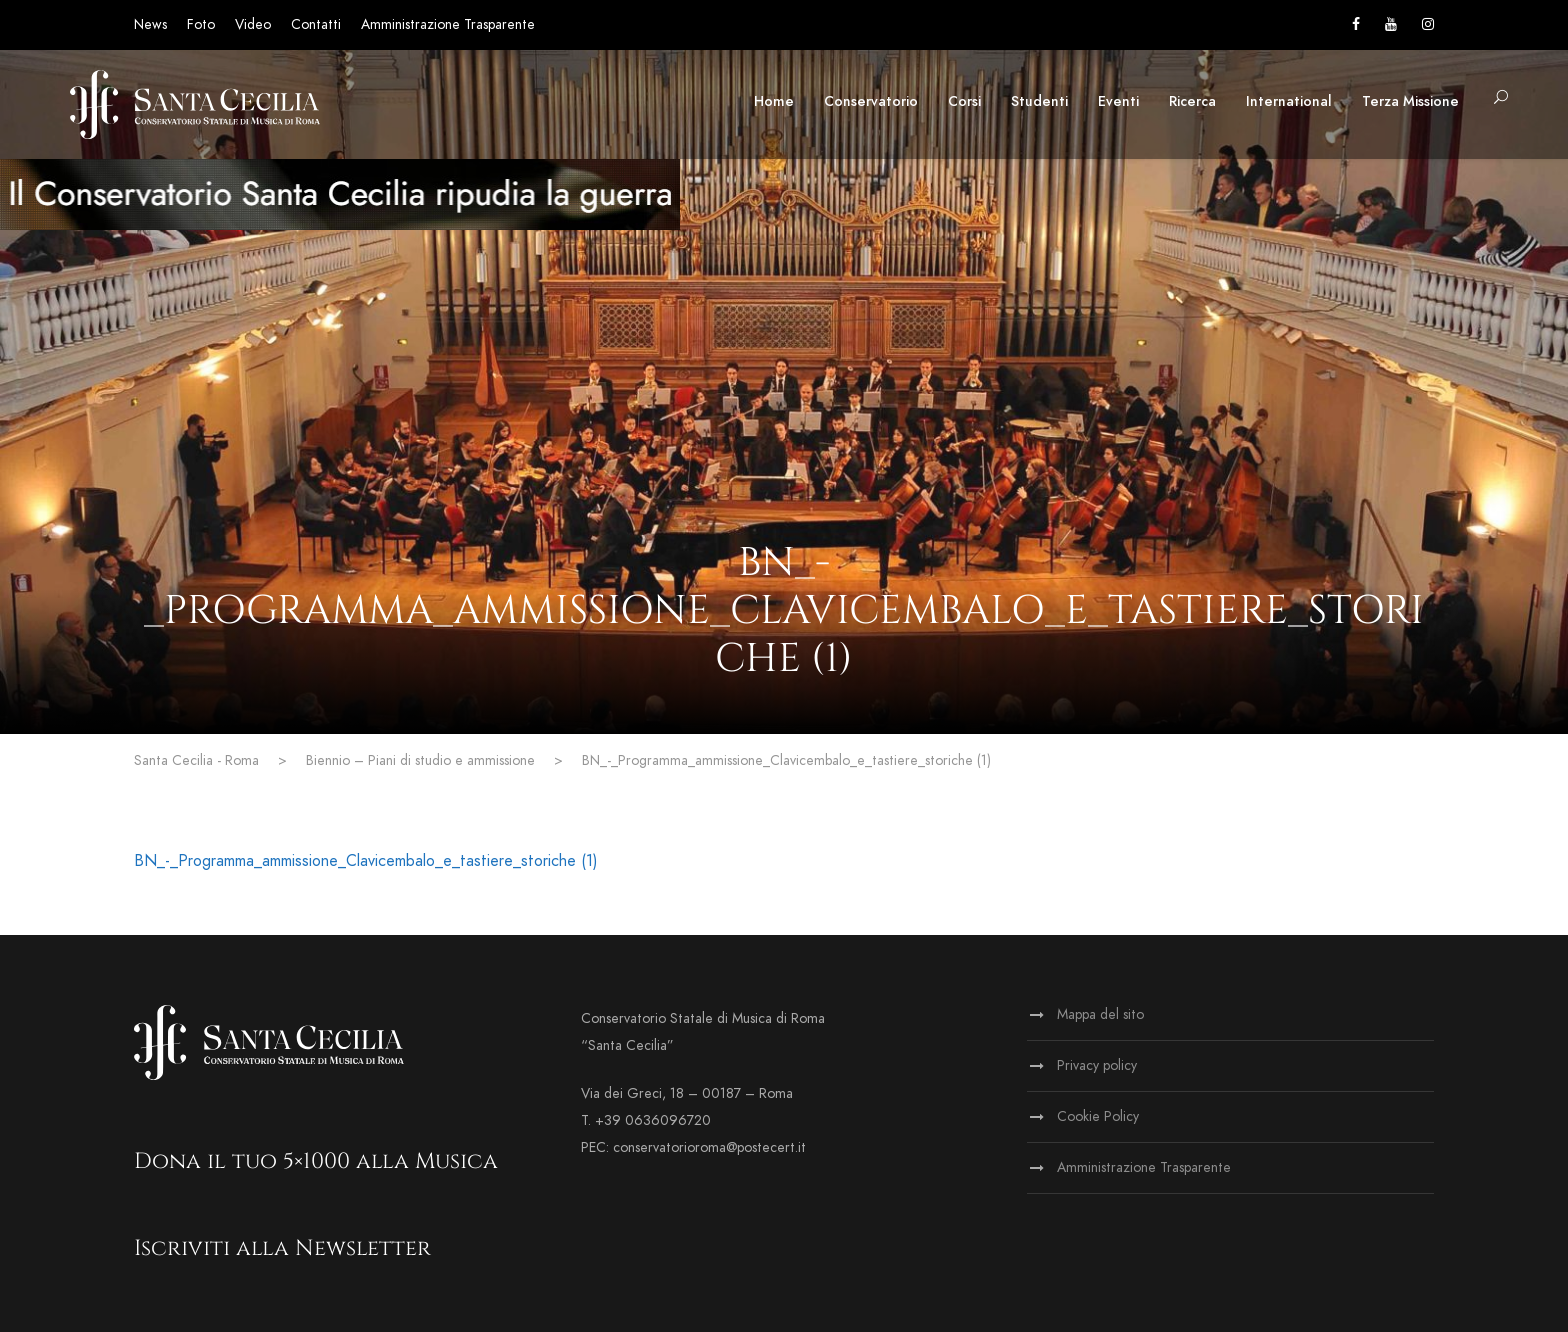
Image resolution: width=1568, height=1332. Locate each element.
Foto (201, 24)
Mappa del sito (1100, 1014)
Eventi (1118, 101)
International (1289, 101)
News (150, 24)
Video (253, 24)
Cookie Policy (1098, 1116)
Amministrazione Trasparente (448, 24)
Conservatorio (871, 101)
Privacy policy (1097, 1065)
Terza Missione (1410, 101)
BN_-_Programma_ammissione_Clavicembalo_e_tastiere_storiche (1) (366, 861)
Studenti (1039, 101)
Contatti (316, 24)
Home (774, 101)
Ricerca (1192, 101)
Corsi (964, 101)
